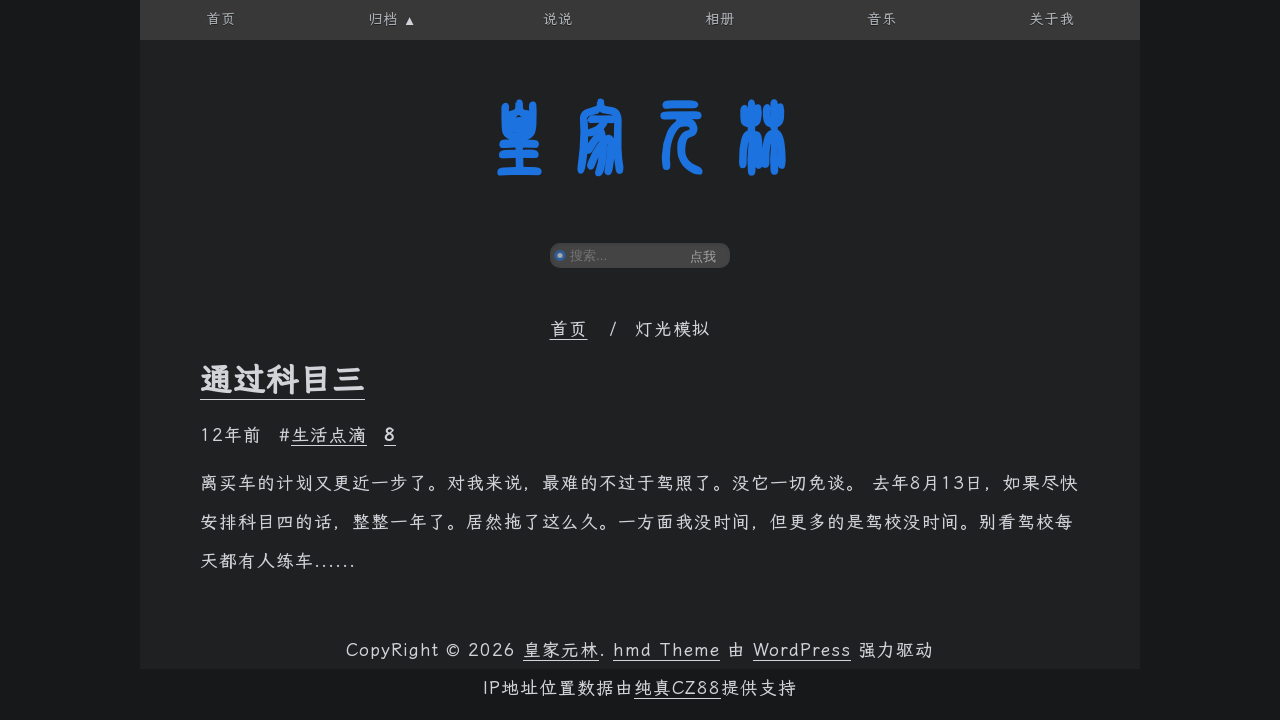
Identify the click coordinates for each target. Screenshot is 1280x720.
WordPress (802, 650)
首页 (569, 329)
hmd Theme (666, 650)
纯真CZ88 (677, 688)
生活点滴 (329, 435)
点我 (703, 256)
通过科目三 (282, 380)
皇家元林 (640, 139)
